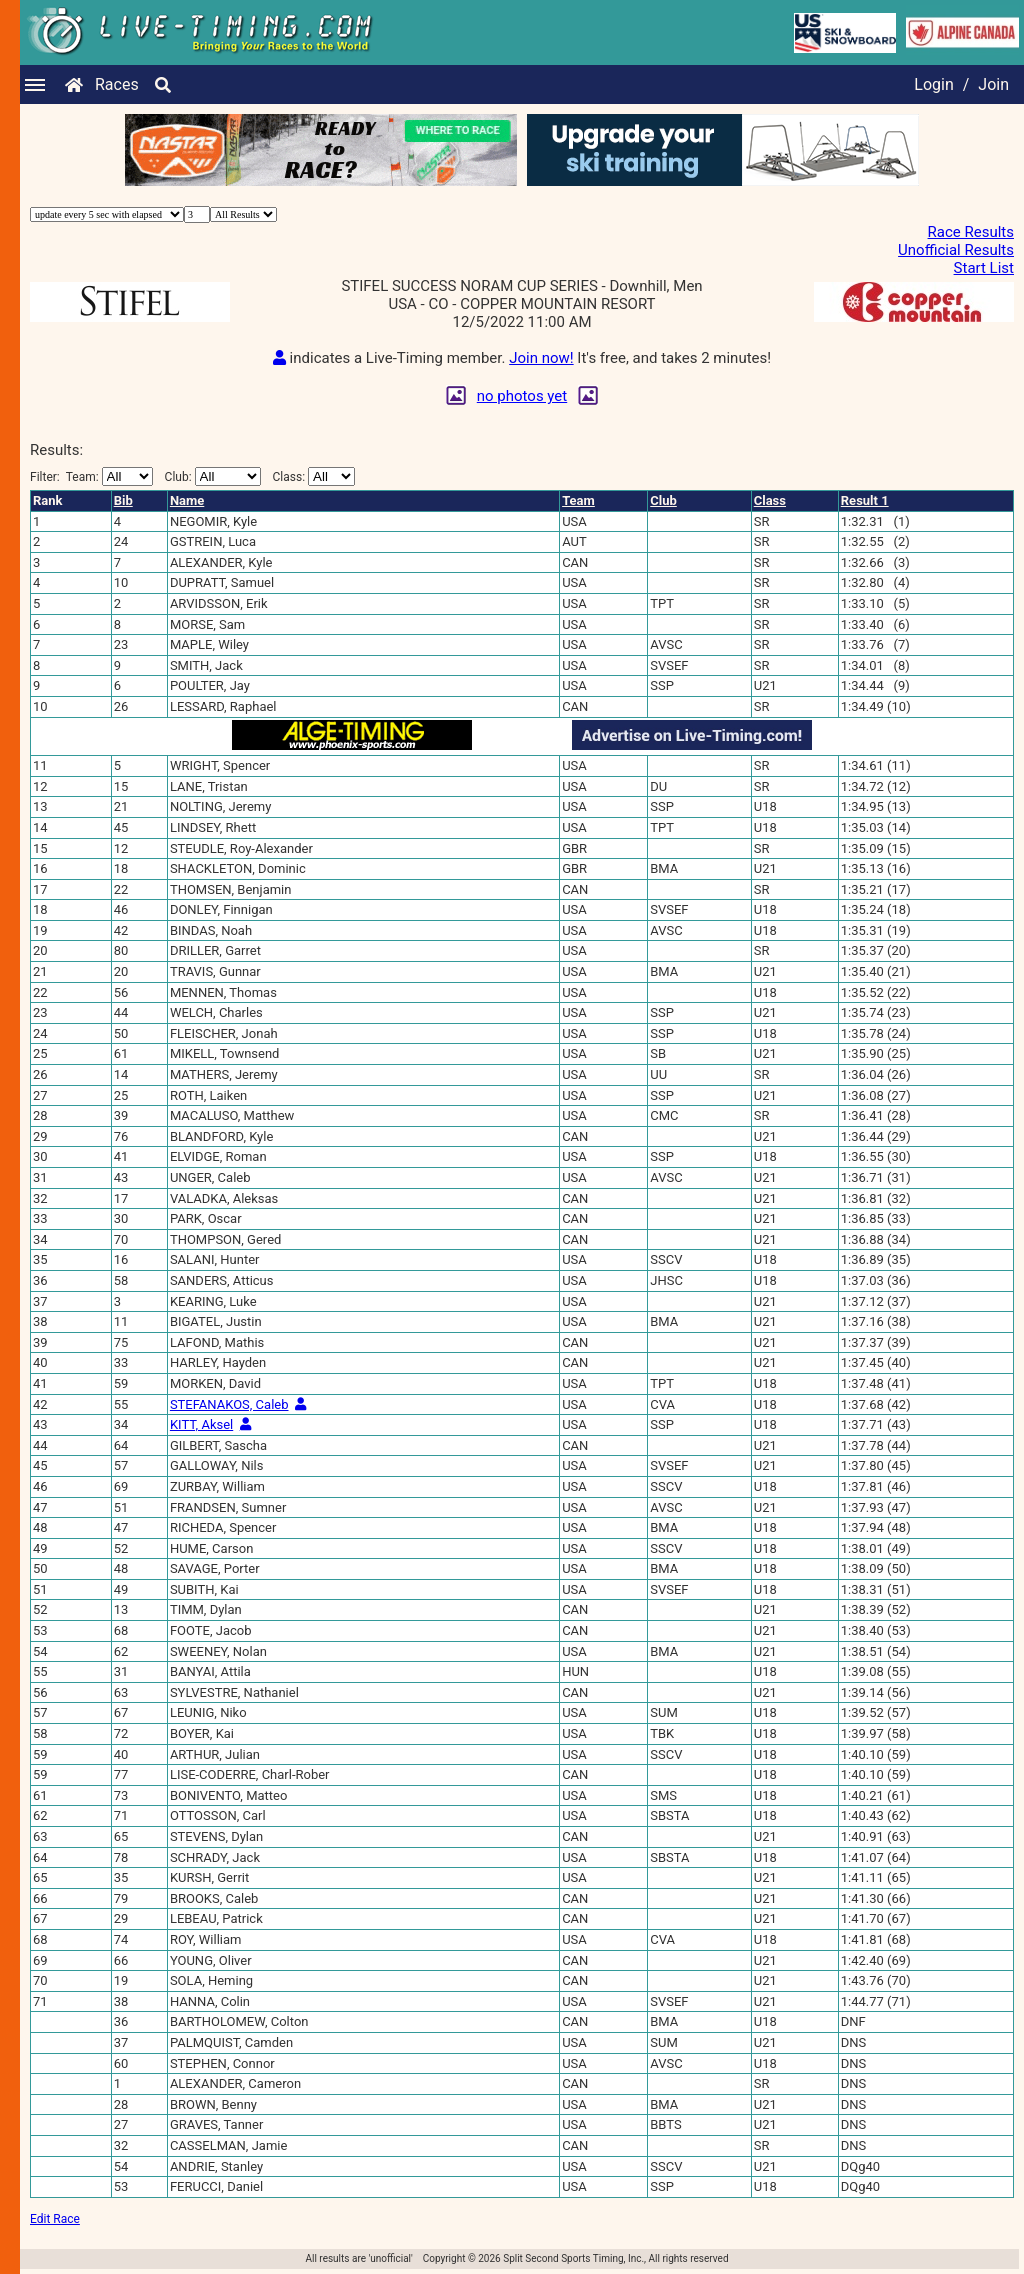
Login (933, 84)
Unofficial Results (956, 250)
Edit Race (55, 2219)
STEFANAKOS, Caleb (229, 1404)
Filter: (91, 476)
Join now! (541, 358)
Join (993, 84)
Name (187, 500)
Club (663, 500)
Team (578, 500)
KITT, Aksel (201, 1424)
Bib (123, 500)
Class (770, 500)
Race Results (971, 232)
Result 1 (865, 500)
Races (117, 84)
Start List (984, 268)
